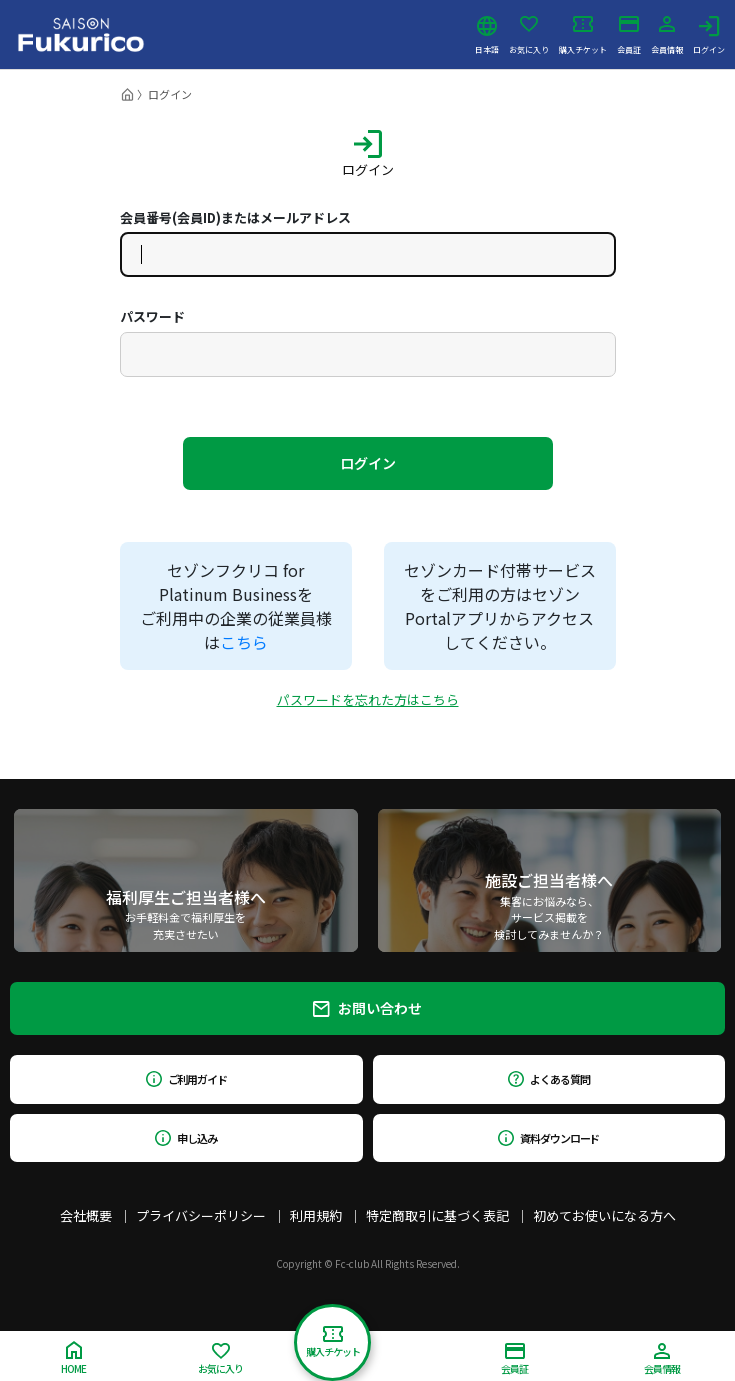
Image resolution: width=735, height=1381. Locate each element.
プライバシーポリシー (201, 1215)
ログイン (709, 35)
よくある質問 (548, 1079)
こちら (244, 642)
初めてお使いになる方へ (604, 1215)
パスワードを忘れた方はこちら (368, 699)
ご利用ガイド (186, 1079)
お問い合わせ (367, 1008)
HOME (73, 1358)
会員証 (629, 35)
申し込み (186, 1138)
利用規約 (316, 1215)
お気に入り (529, 35)
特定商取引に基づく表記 (437, 1215)
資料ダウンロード (548, 1138)
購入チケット (583, 35)
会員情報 (667, 35)
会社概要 (86, 1215)
